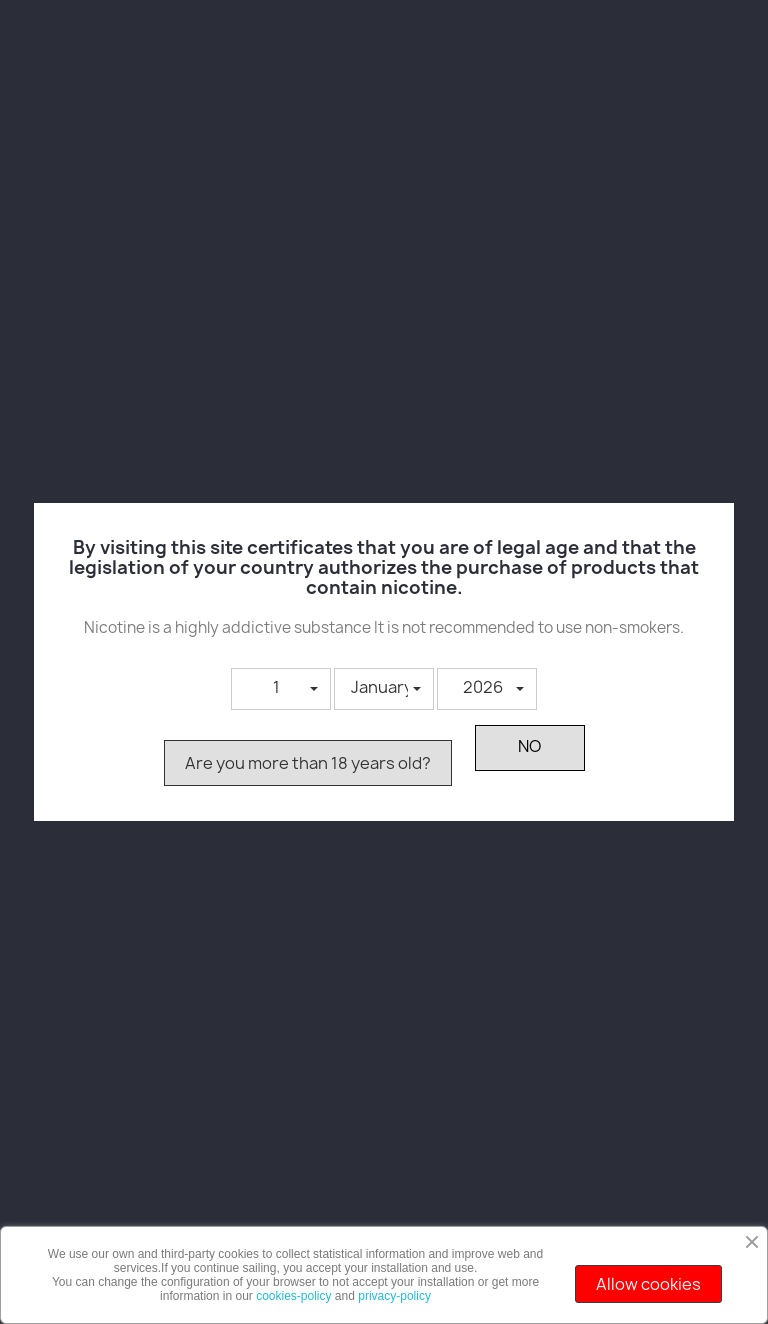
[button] (281, 689)
